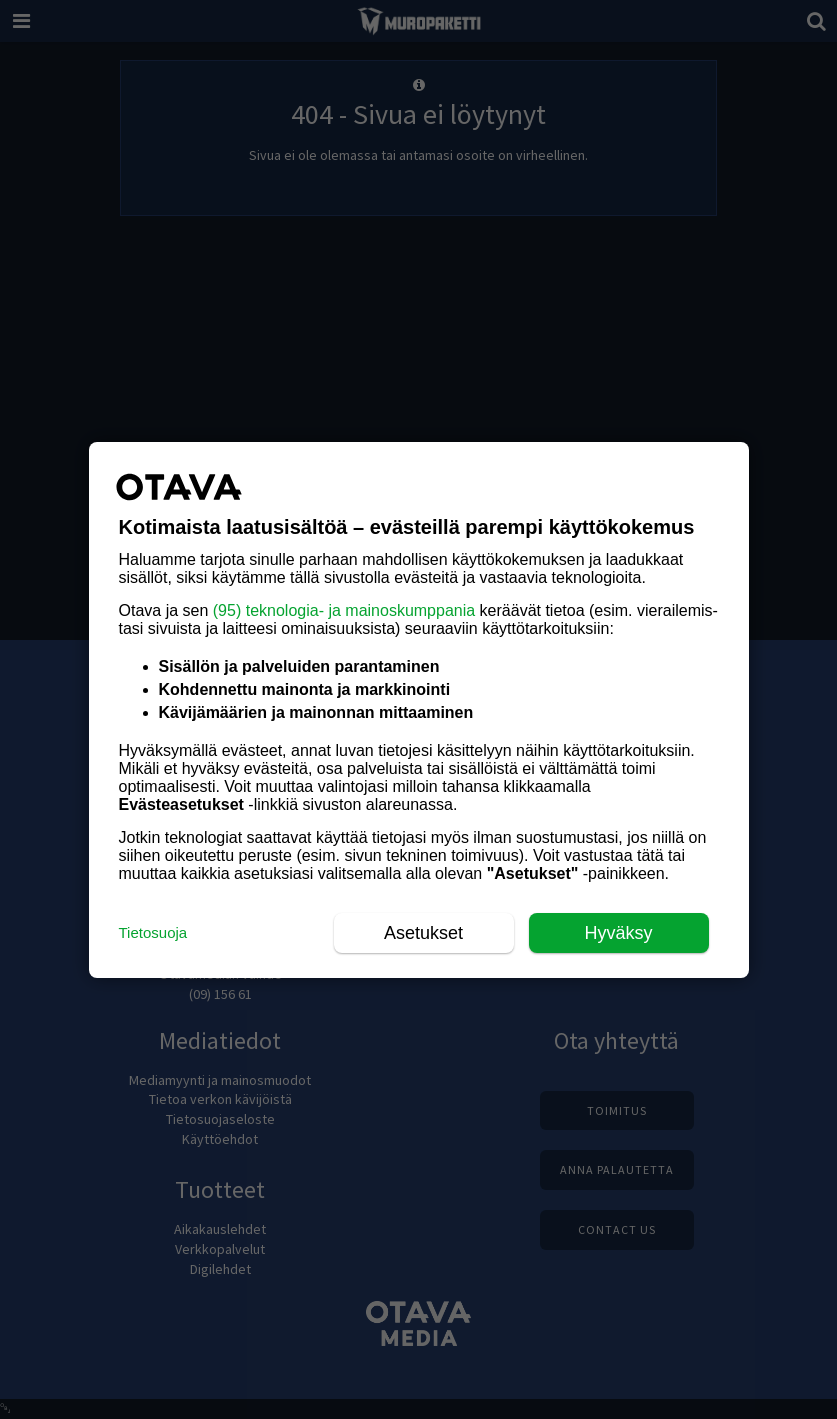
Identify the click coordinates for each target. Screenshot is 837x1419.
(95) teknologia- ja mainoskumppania (344, 610)
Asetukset (423, 933)
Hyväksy (618, 933)
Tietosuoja (153, 932)
